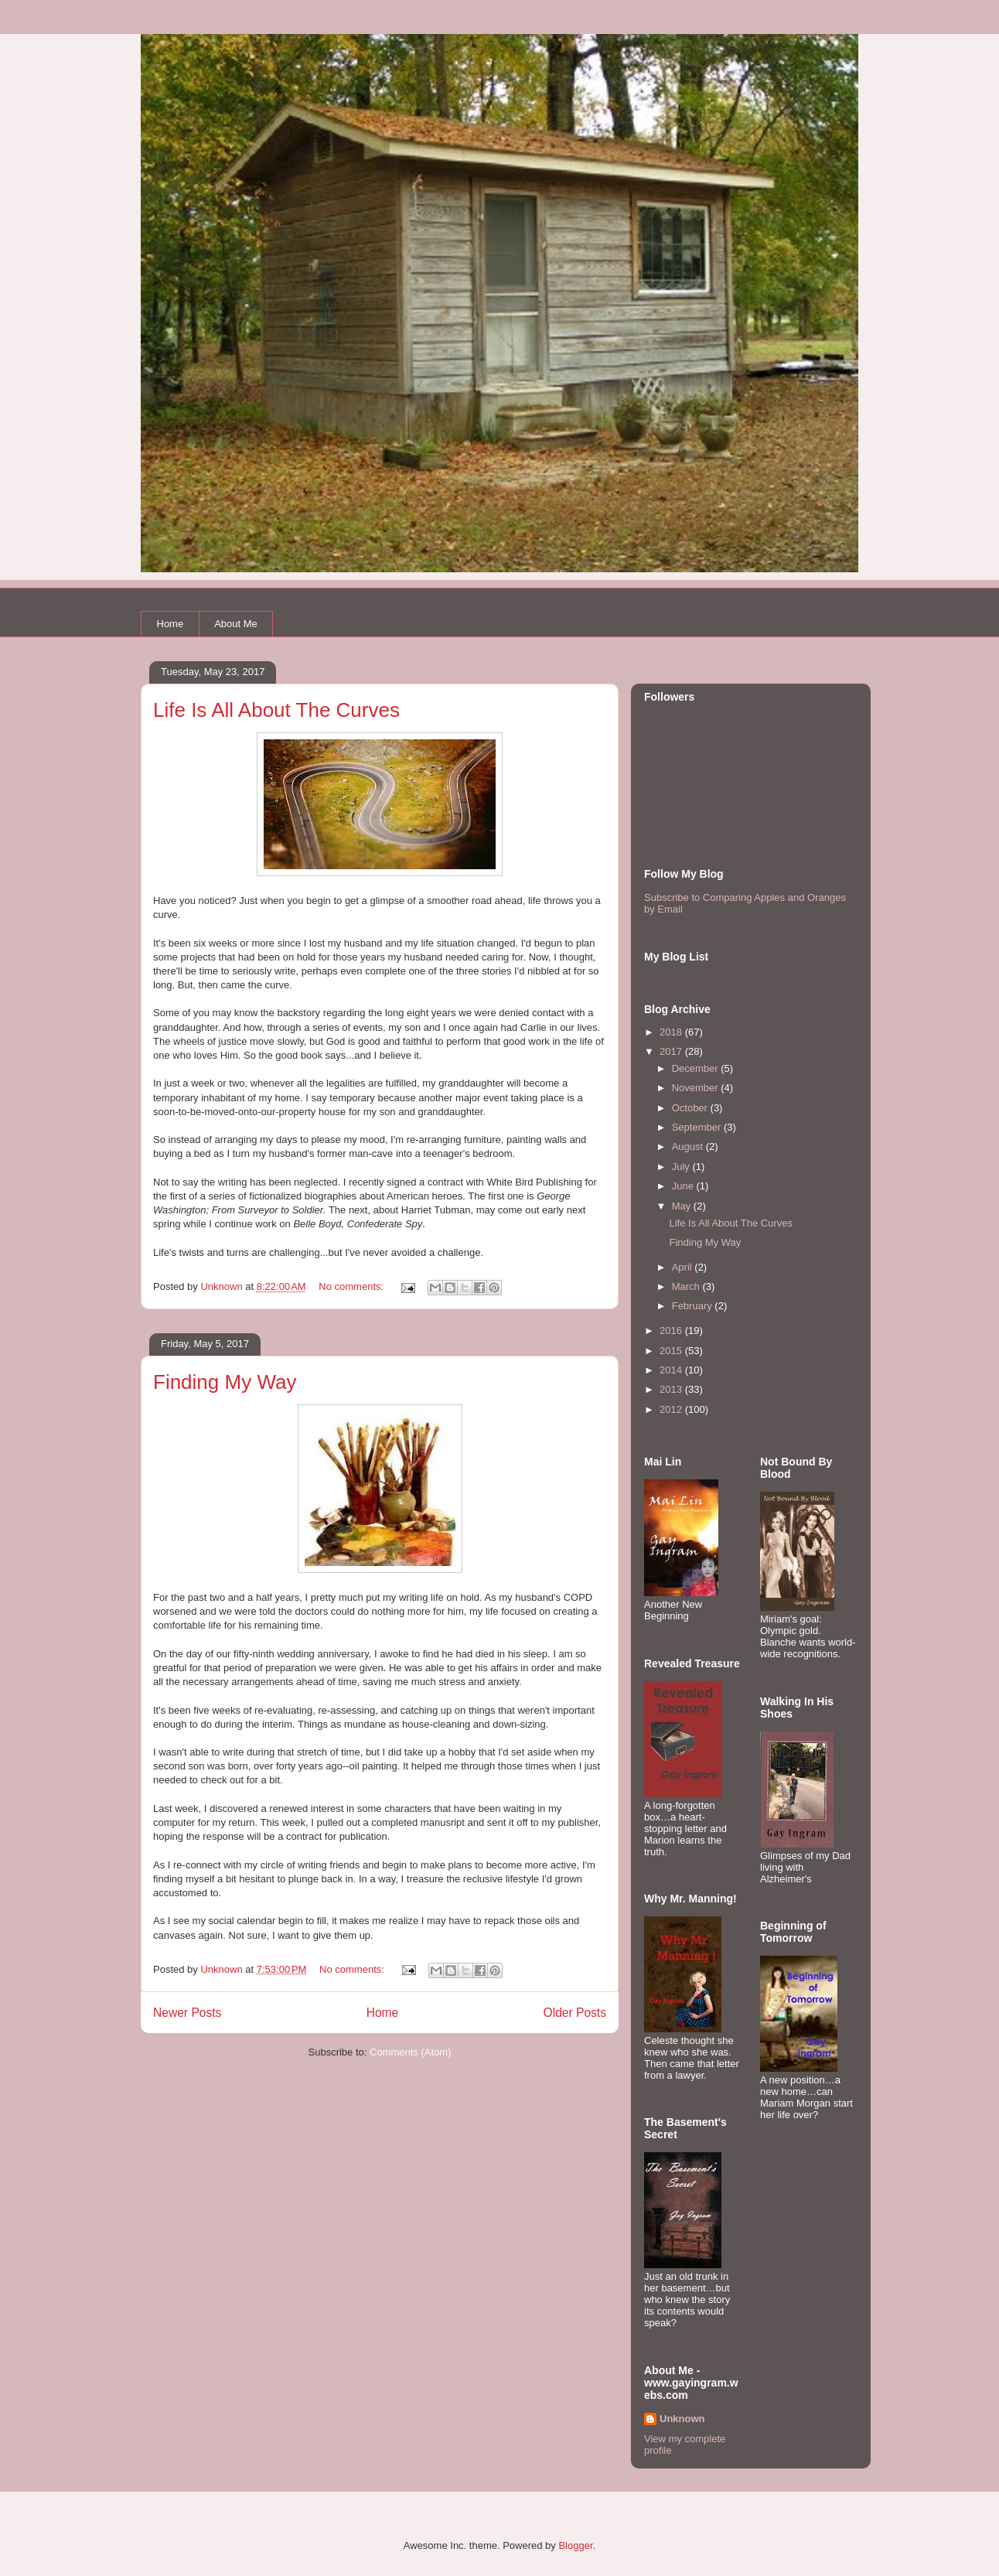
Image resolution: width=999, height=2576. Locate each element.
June (684, 1186)
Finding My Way (224, 1382)
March (687, 1286)
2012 (672, 1409)
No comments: (352, 1286)
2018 (672, 1032)
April (683, 1267)
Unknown (682, 2418)
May (683, 1206)
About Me (235, 623)
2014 (672, 1370)
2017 (672, 1051)
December (696, 1068)
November (696, 1088)
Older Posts (575, 2012)
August (689, 1146)
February (693, 1306)
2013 (672, 1389)
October (691, 1108)
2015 (672, 1350)
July (682, 1166)
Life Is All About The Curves (276, 710)
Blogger (575, 2545)
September (698, 1127)
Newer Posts (187, 2012)
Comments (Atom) (410, 2052)
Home (170, 623)
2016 (672, 1330)
